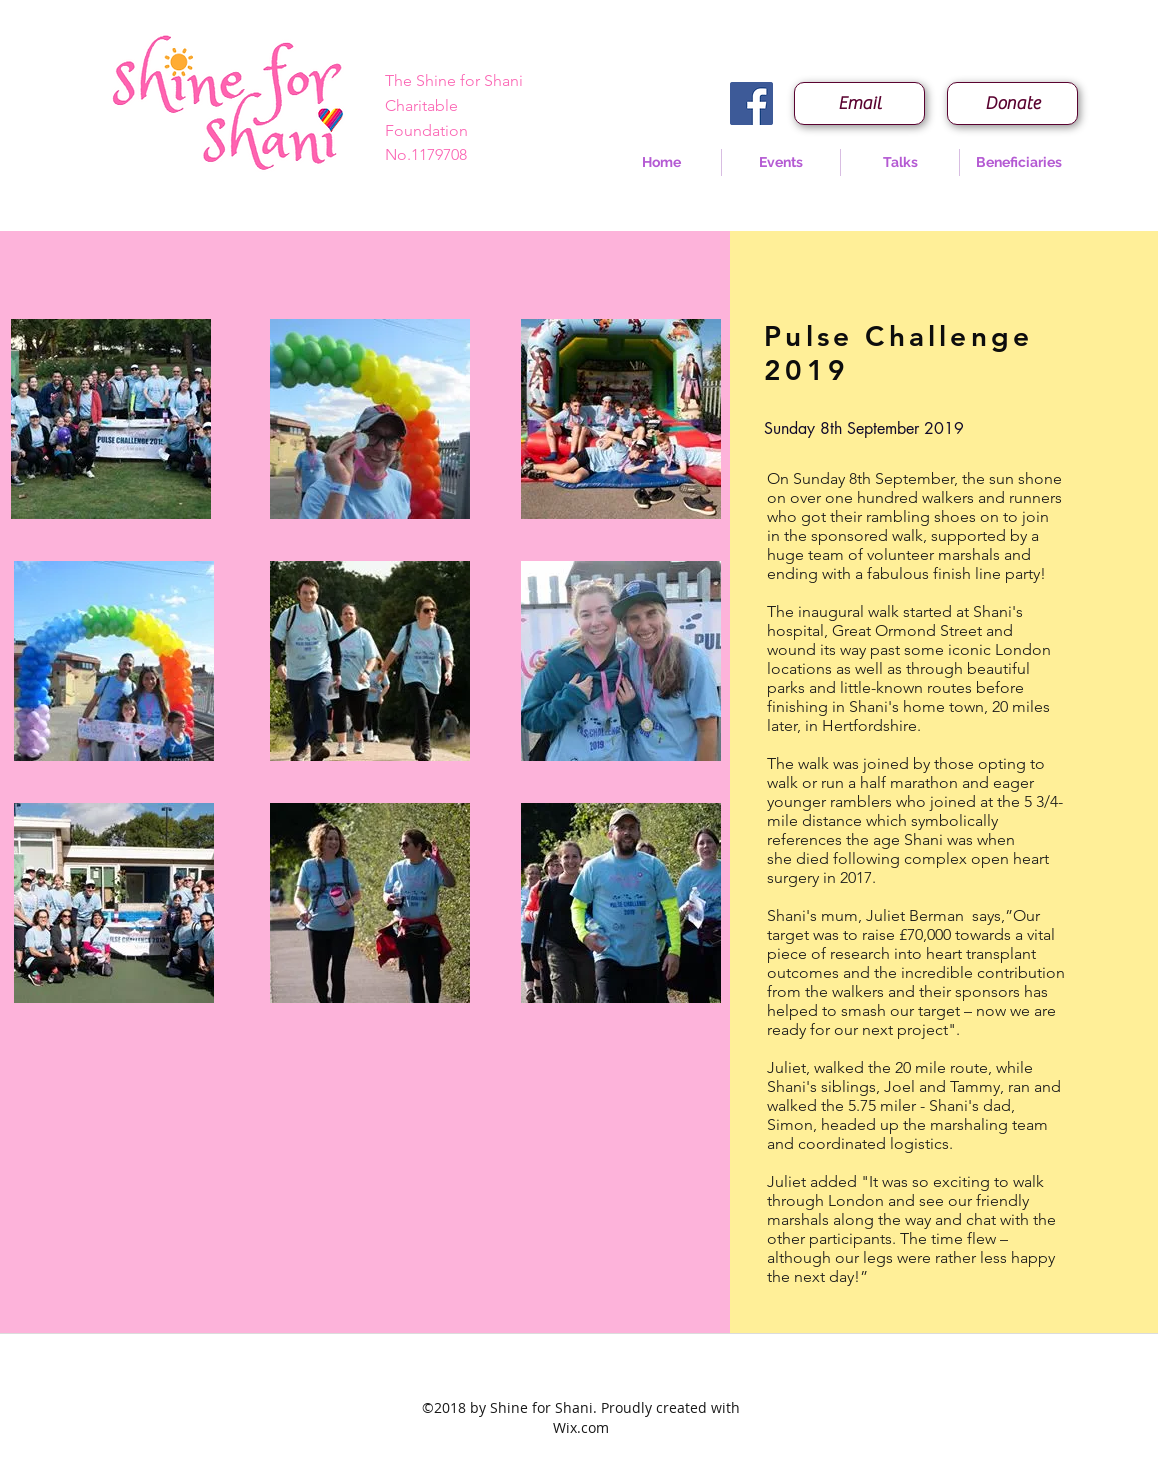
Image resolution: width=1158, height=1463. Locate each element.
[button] (781, 162)
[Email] (859, 103)
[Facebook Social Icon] (751, 103)
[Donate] (1012, 103)
